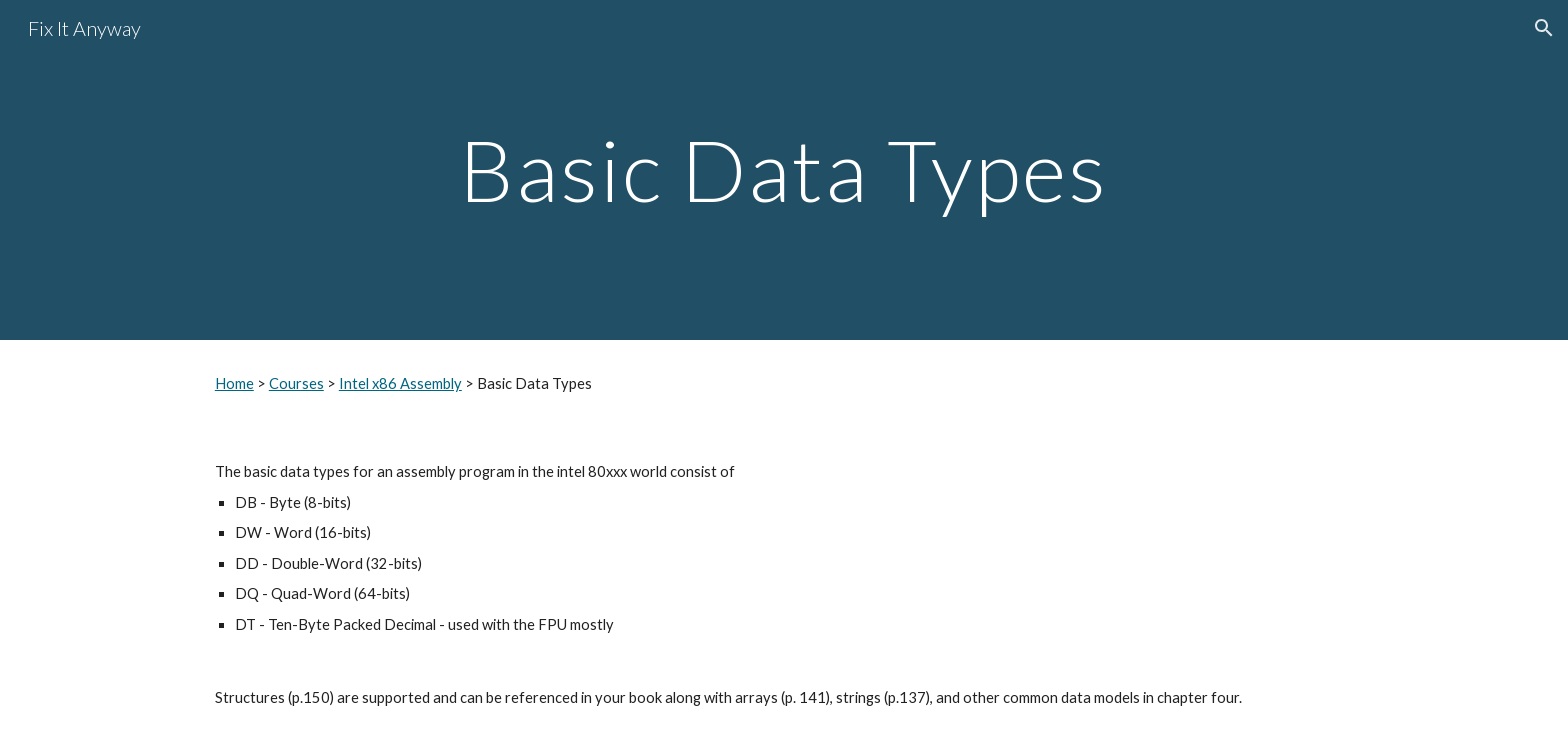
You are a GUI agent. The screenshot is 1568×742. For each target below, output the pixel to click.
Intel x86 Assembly (400, 383)
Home (234, 383)
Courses (296, 383)
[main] (784, 169)
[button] (1544, 28)
